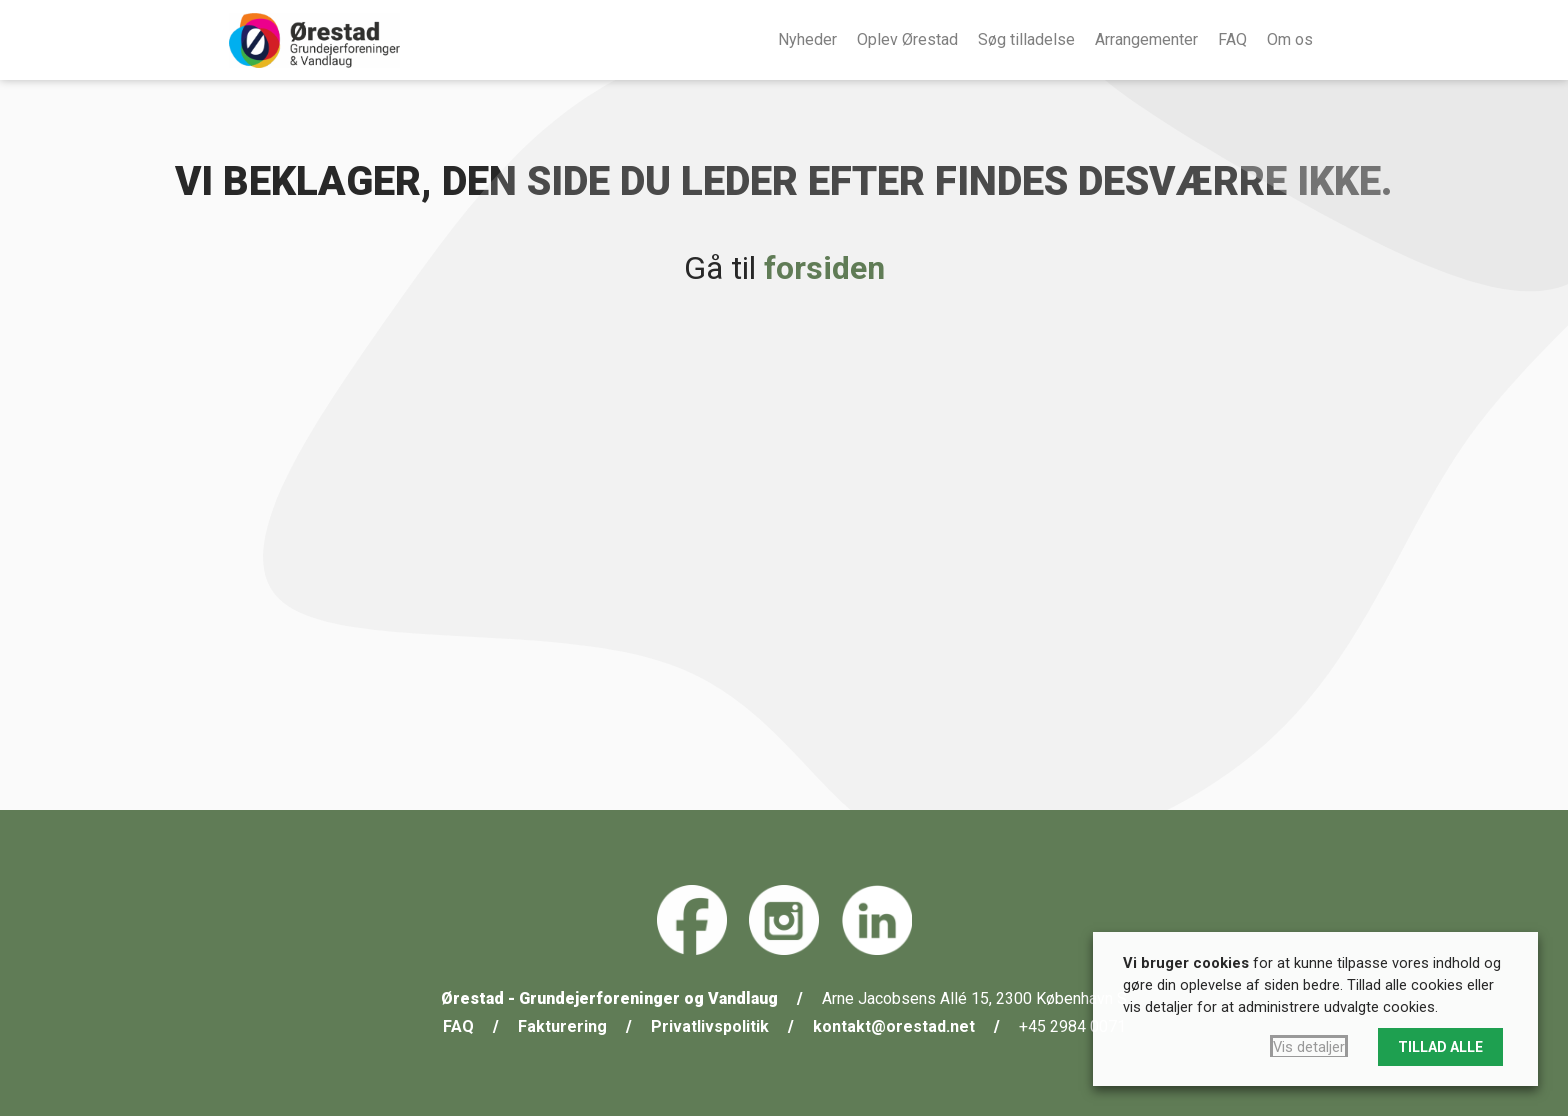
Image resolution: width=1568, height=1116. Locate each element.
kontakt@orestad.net (894, 1026)
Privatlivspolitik (710, 1026)
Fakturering (562, 1026)
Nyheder (807, 39)
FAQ (1232, 39)
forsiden (824, 268)
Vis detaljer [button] (1309, 1047)
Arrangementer (1146, 39)
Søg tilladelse (1026, 39)
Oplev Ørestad (907, 39)
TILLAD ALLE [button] (1440, 1047)
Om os (1290, 39)
